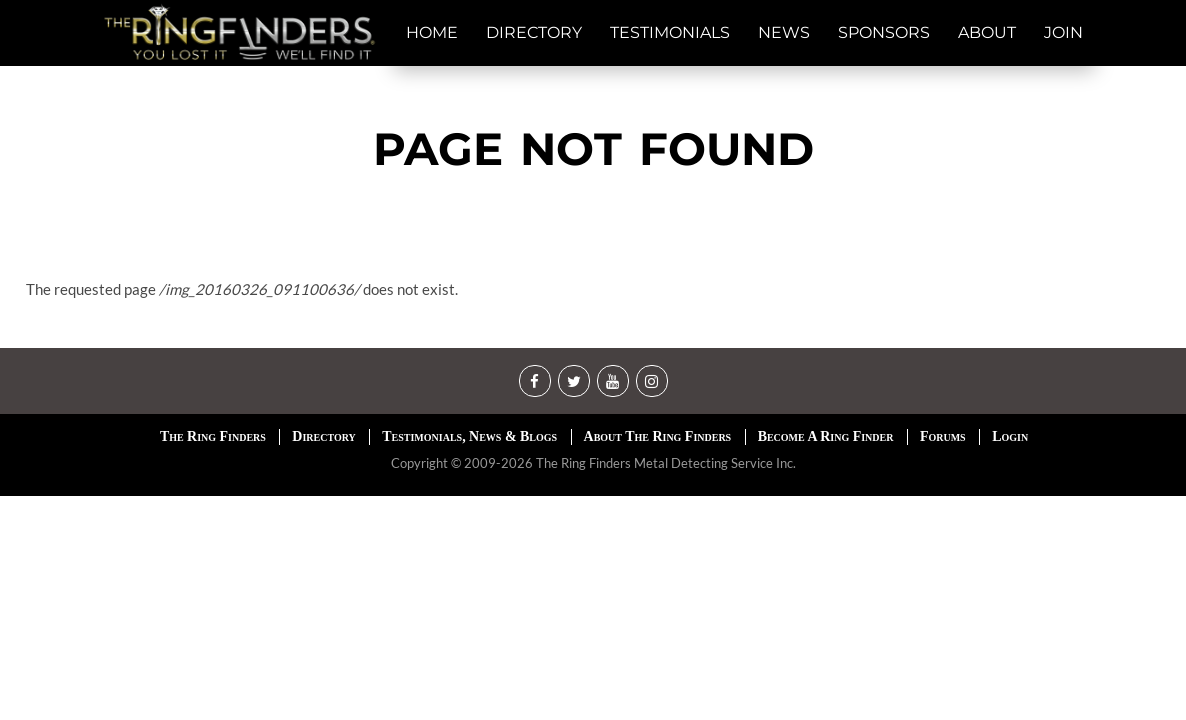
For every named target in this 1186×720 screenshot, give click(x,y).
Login (1010, 436)
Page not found (593, 148)
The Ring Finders (213, 436)
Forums (943, 436)
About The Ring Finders (658, 436)
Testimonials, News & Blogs (469, 436)
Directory (323, 436)
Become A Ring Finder (826, 436)
